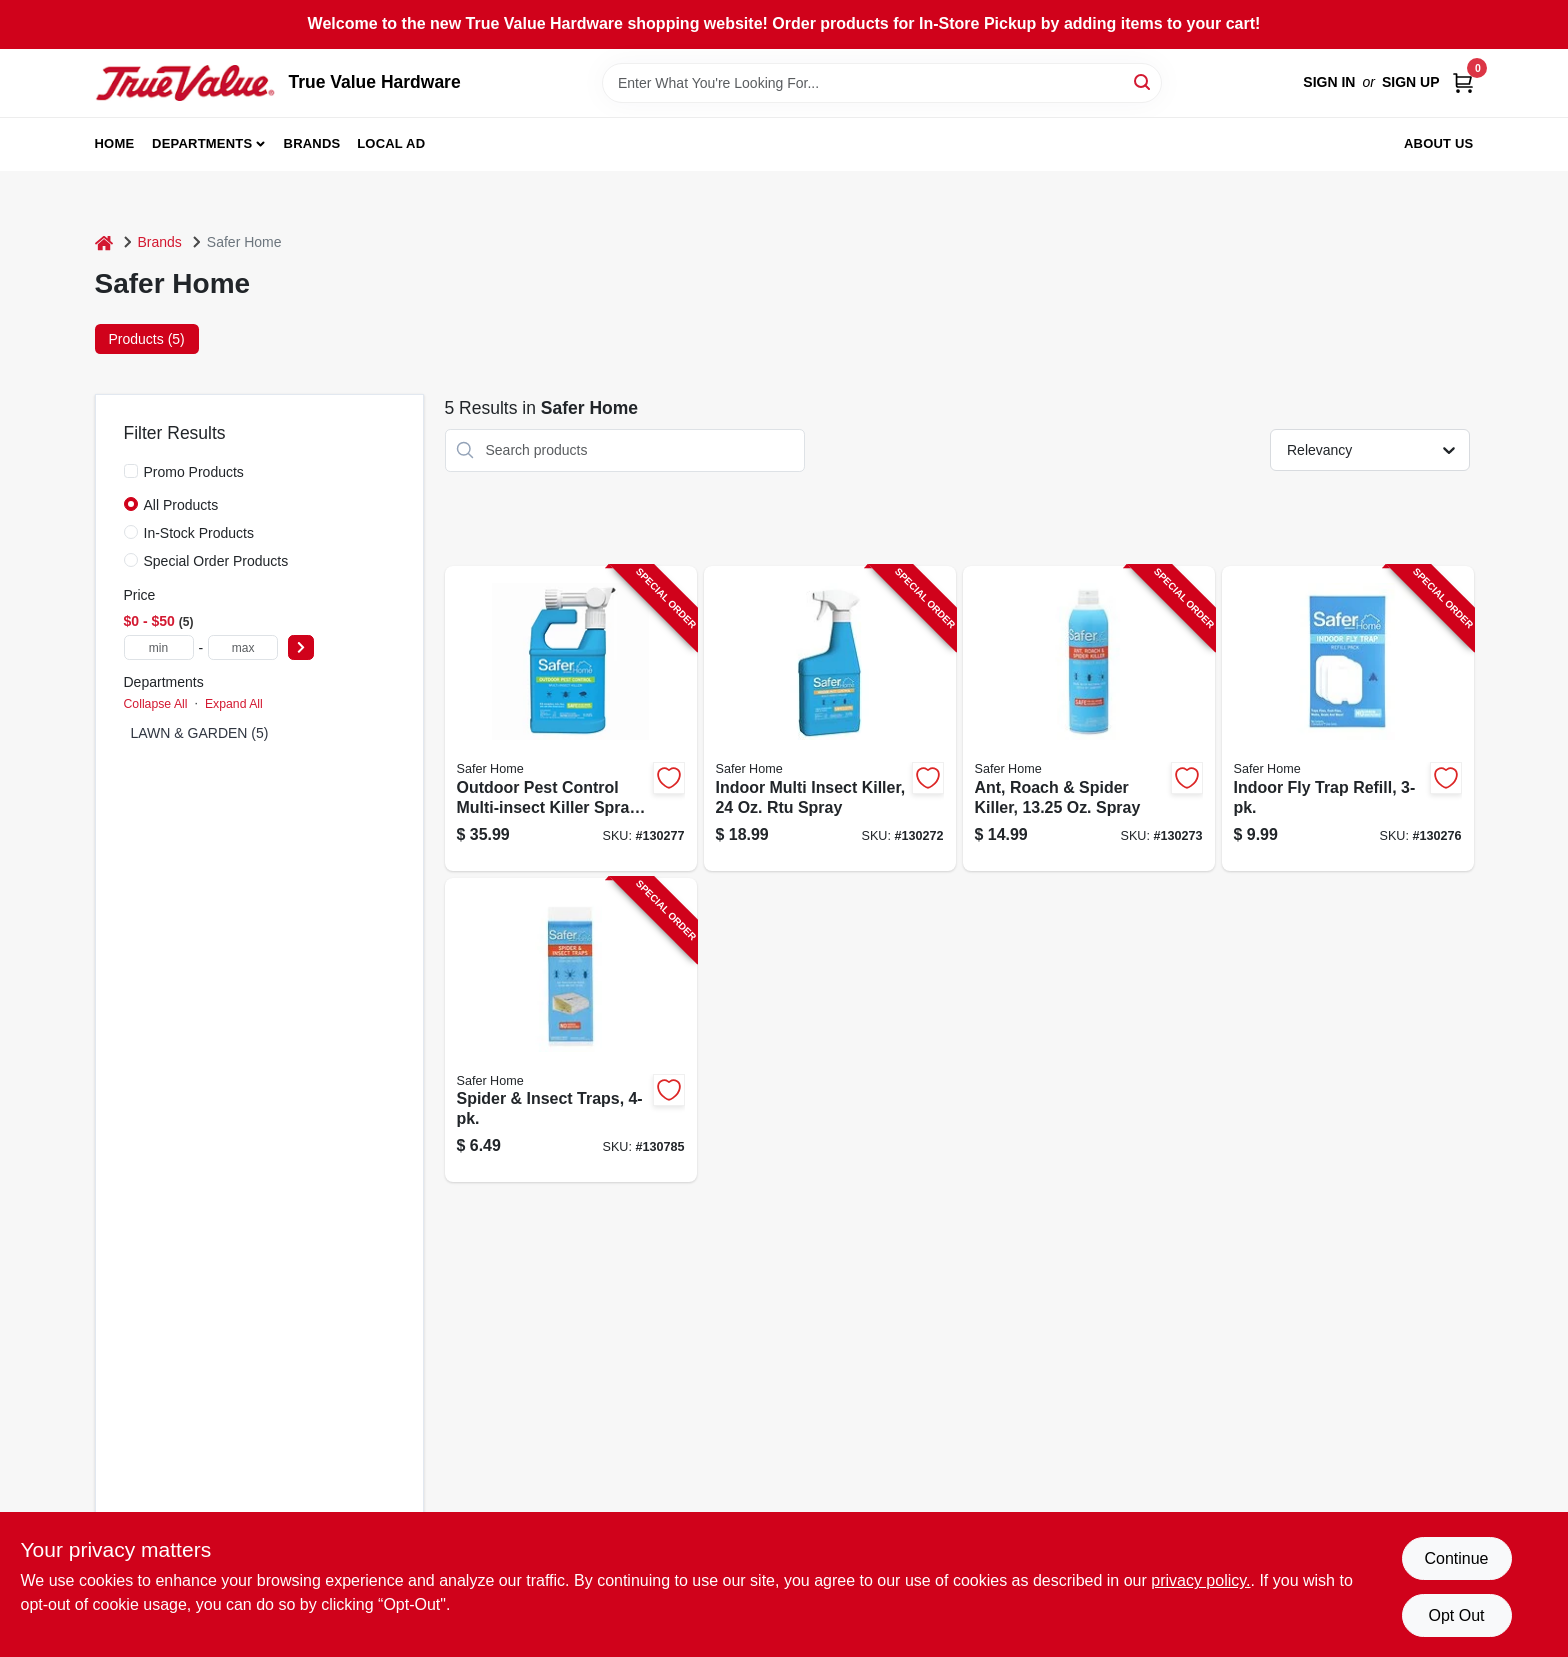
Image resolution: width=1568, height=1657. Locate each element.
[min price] (159, 647)
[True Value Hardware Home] (185, 83)
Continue (1456, 1558)
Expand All (234, 704)
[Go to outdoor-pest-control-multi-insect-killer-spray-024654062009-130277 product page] (571, 718)
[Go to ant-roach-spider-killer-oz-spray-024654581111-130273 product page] (1089, 718)
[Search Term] (882, 83)
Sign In (1329, 82)
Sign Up (1411, 82)
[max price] (243, 647)
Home (115, 143)
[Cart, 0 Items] (1463, 82)
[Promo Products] (131, 471)
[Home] (104, 242)
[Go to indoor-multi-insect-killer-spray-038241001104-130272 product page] (830, 718)
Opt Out (1456, 1615)
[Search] (1143, 81)
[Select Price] (301, 647)
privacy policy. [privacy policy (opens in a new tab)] (1200, 1580)
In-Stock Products (199, 533)
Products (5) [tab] (147, 339)
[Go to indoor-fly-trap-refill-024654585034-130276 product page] (1348, 718)
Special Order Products (216, 561)
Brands (312, 143)
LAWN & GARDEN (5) (200, 733)
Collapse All (156, 704)
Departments (202, 143)
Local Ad (391, 143)
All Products (181, 505)
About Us (1439, 143)
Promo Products (194, 472)
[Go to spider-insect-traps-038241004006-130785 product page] (571, 1030)
